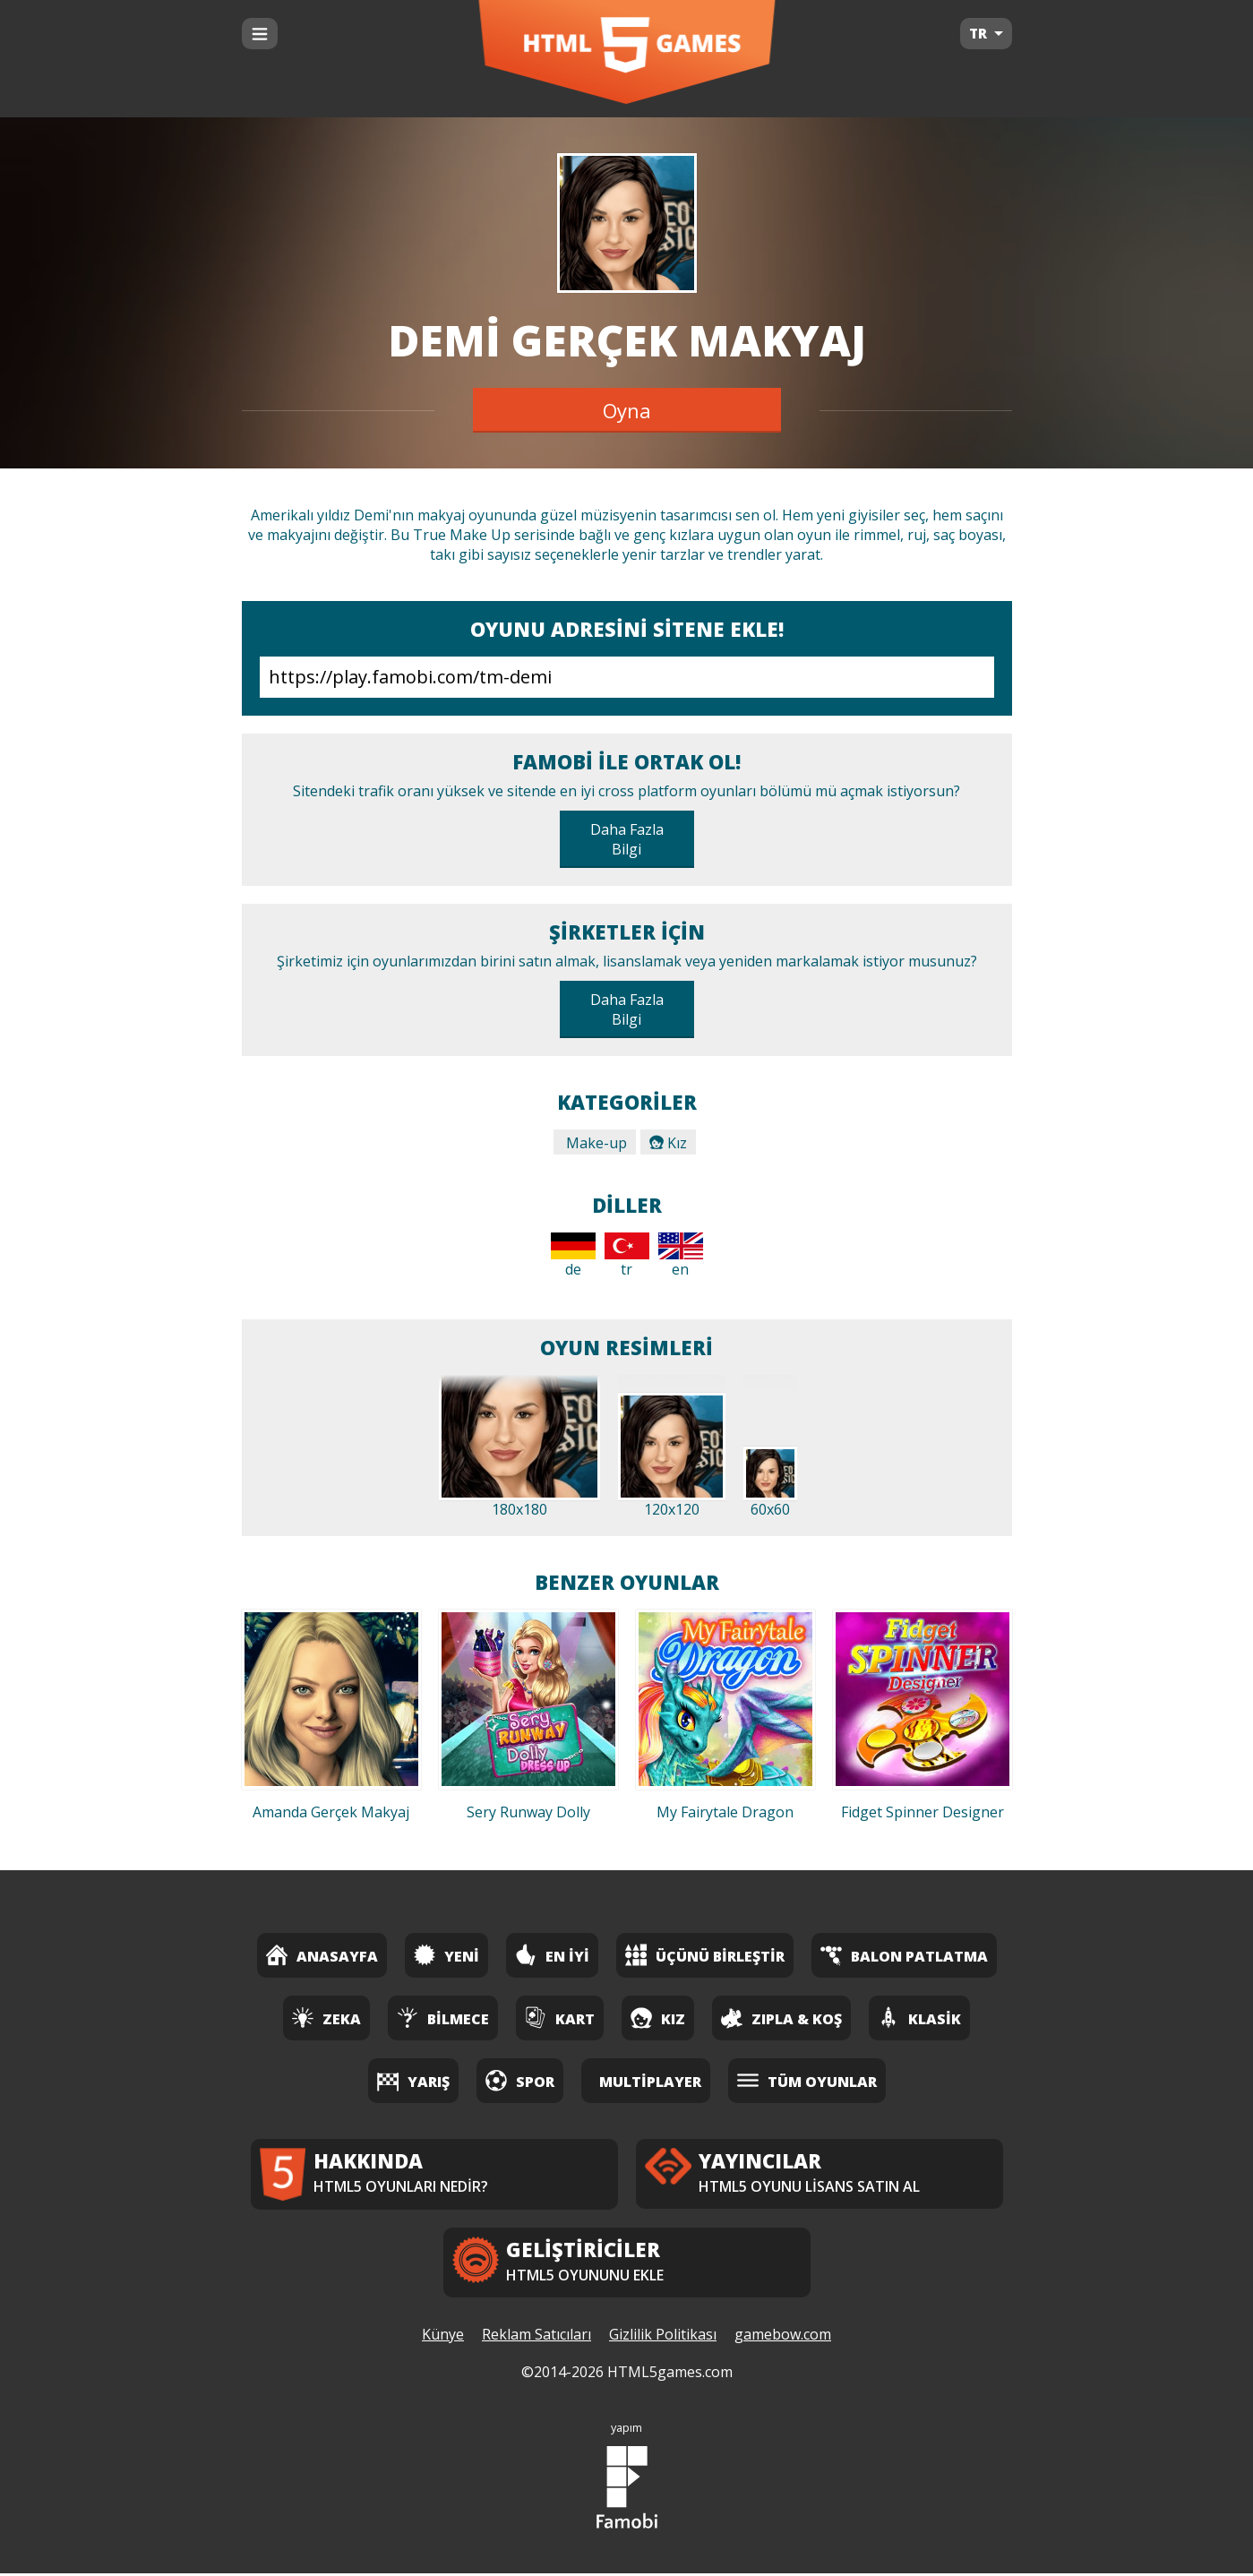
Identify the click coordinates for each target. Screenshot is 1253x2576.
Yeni (446, 1955)
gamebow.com (782, 2337)
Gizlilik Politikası (663, 2337)
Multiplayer (650, 2081)
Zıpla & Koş (781, 2017)
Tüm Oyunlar (807, 2080)
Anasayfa (322, 1955)
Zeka (326, 2017)
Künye (443, 2337)
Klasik (919, 2017)
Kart (560, 2017)
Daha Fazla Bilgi (627, 839)
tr (627, 1255)
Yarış (413, 2080)
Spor (519, 2080)
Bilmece (443, 2017)
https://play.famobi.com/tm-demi (627, 677)
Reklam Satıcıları (536, 2337)
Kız (668, 1143)
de (573, 1255)
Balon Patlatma (904, 1955)
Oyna (627, 410)
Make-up (594, 1143)
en (680, 1255)
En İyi (552, 1955)
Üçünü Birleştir (705, 1955)
